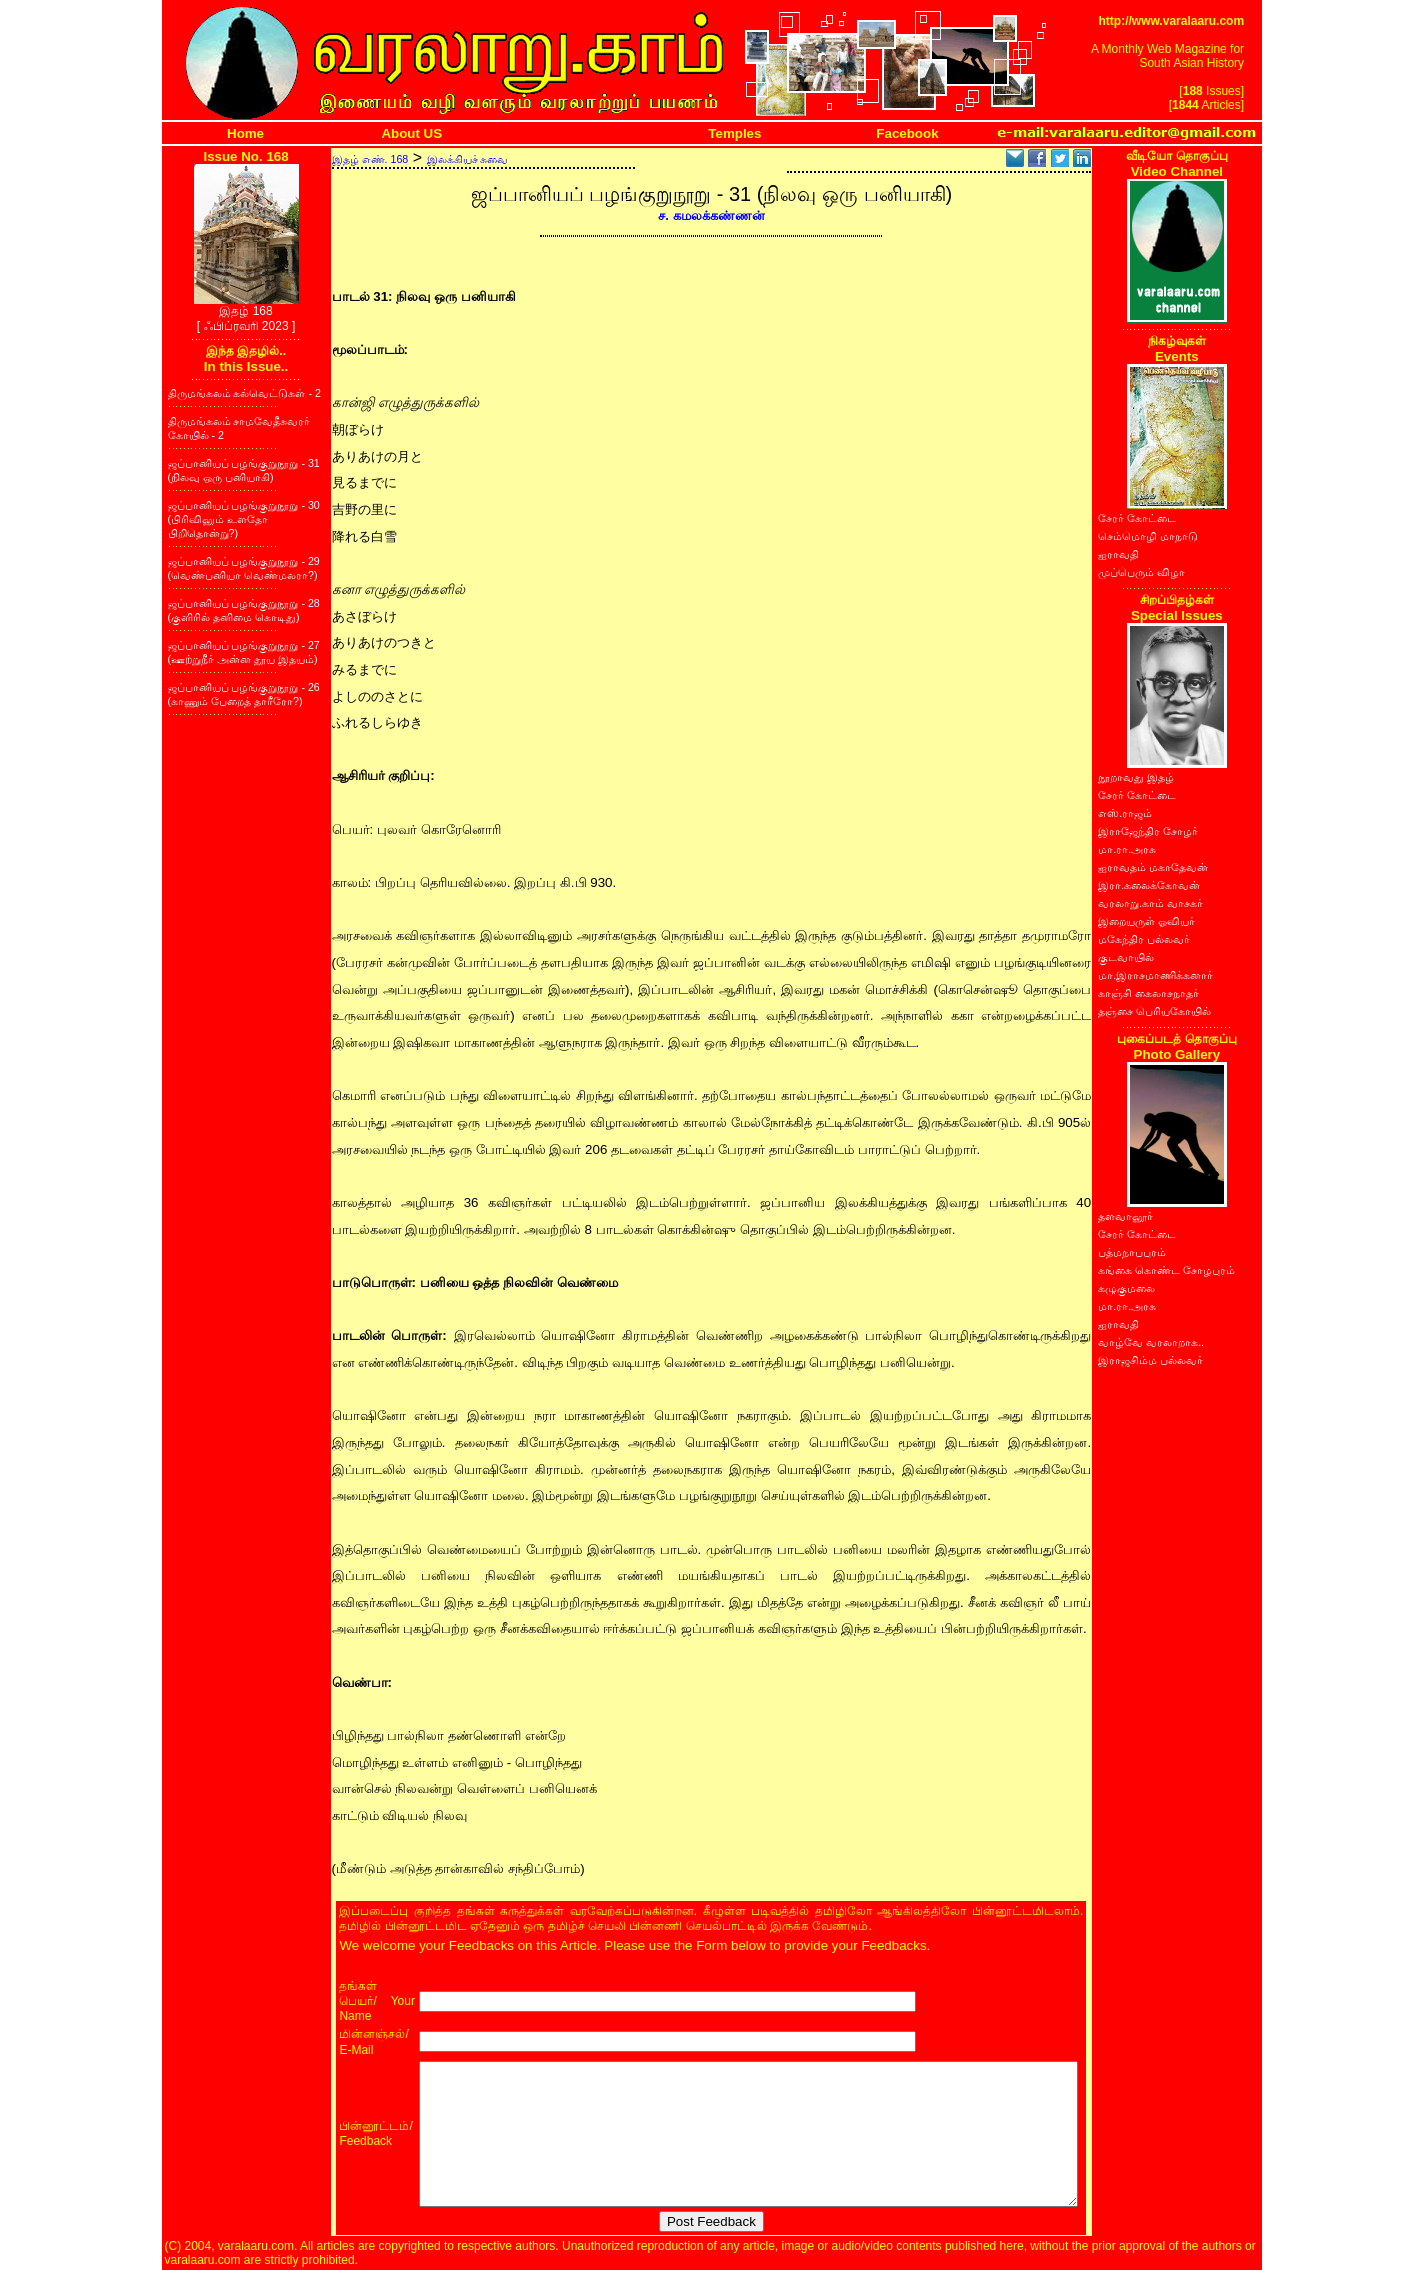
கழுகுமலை (1126, 1288)
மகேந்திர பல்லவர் (1144, 939)
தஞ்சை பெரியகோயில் (1154, 1011)
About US (411, 133)
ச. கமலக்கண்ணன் (711, 215)
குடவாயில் (1126, 957)
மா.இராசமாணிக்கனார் (1155, 975)
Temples (734, 133)
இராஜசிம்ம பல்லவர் (1150, 1360)
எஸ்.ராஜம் (1125, 813)
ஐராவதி (1118, 554)
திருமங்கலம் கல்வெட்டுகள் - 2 (244, 393)
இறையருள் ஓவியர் (1146, 921)
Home (245, 133)
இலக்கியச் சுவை (468, 159)
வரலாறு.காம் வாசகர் (1150, 903)
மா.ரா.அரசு (1127, 849)
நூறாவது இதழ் (1136, 777)
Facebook (907, 133)
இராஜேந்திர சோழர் (1148, 831)
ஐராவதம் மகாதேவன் (1153, 867)
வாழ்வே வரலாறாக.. (1151, 1342)
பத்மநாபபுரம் (1132, 1252)
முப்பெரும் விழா (1141, 572)
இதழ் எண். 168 (370, 159)
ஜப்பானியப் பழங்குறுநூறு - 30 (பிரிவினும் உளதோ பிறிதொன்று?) (244, 519)
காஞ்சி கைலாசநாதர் (1148, 993)
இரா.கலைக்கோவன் (1149, 885)
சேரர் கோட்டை (1137, 518)
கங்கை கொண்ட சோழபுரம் (1166, 1270)
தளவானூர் (1125, 1216)
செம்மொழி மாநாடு (1148, 536)
